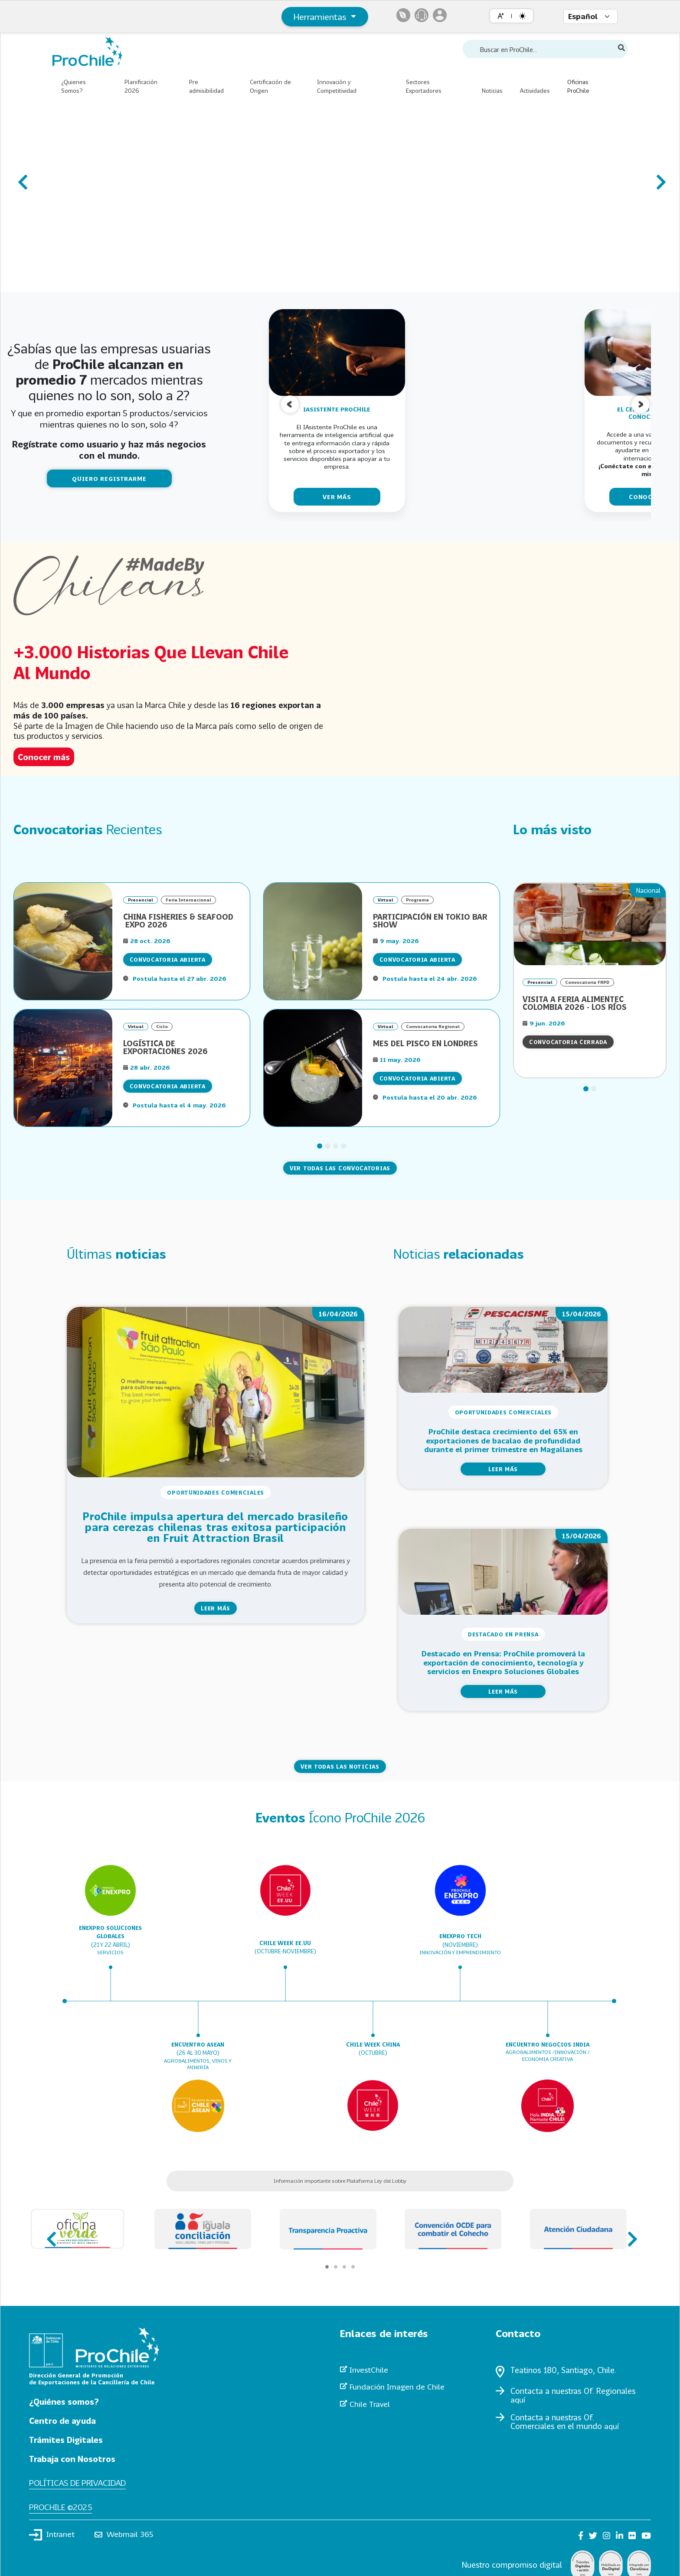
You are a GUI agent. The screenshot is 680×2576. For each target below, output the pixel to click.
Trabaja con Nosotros (75, 2458)
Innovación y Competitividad (336, 86)
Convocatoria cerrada (568, 1041)
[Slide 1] (319, 1146)
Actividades (535, 90)
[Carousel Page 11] (161, 279)
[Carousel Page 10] (152, 279)
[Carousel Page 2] (83, 279)
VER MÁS (337, 496)
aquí (518, 2399)
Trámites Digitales (68, 2439)
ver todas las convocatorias (340, 1168)
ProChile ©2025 (62, 2507)
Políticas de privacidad (80, 2483)
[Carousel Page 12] (169, 279)
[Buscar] (621, 47)
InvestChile (369, 2370)
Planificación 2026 (140, 86)
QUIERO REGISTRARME (109, 478)
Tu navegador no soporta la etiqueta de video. (507, 658)
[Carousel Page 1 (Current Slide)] (74, 279)
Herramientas (321, 16)
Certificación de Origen (270, 86)
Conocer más (46, 756)
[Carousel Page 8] (135, 279)
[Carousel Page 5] (109, 279)
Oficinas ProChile (578, 86)
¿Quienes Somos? (73, 86)
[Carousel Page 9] (143, 279)
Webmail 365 (125, 2536)
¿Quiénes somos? (66, 2401)
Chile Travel (370, 2404)
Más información (118, 260)
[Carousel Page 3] (91, 279)
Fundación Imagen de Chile (398, 2387)
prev (22, 177)
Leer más (215, 1608)
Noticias (492, 90)
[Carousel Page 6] (117, 279)
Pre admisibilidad (206, 86)
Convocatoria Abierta (168, 959)
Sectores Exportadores (423, 86)
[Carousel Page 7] (126, 279)
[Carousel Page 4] (100, 279)
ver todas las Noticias (340, 1766)
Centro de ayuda (64, 2420)
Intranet (52, 2536)
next (658, 177)
